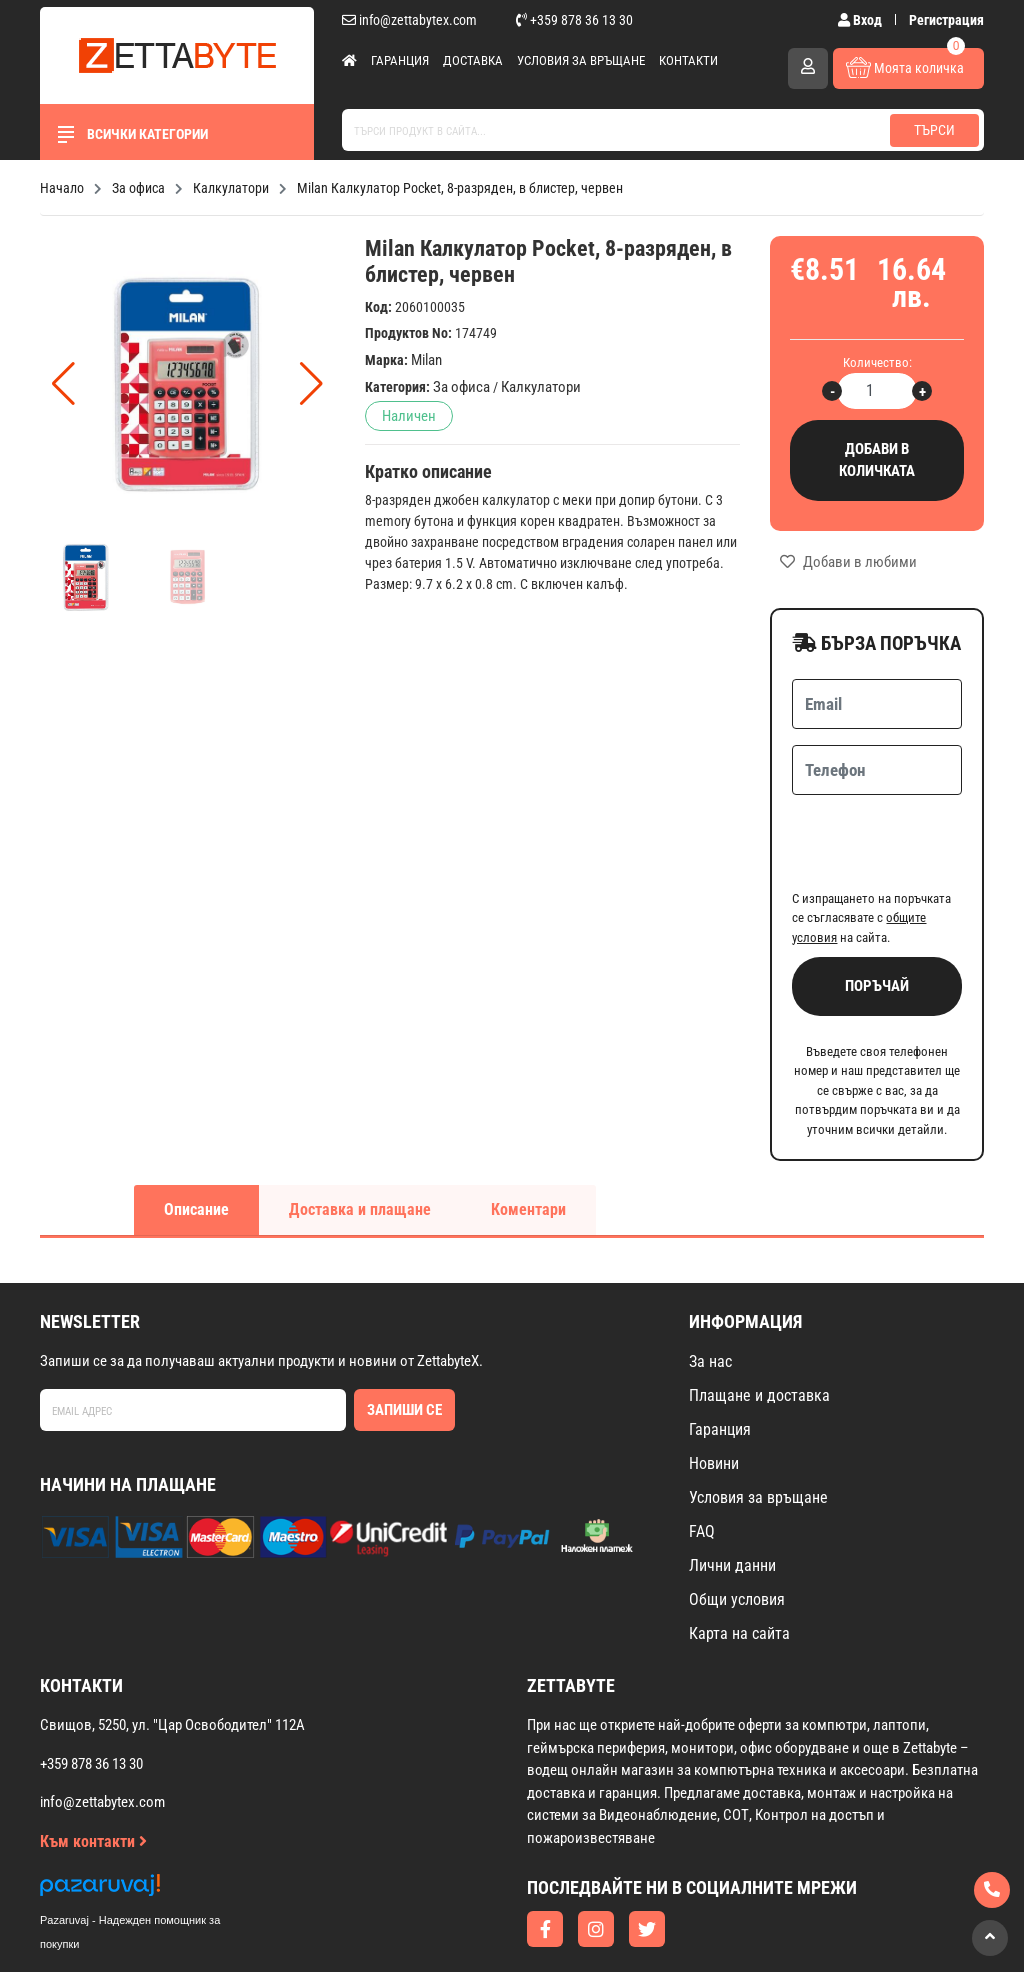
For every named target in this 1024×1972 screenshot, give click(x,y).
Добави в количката (877, 460)
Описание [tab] (196, 1131)
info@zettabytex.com (409, 20)
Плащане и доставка (759, 1317)
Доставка (473, 60)
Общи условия (737, 1521)
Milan (426, 360)
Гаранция (400, 60)
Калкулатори (541, 387)
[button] (311, 384)
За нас (710, 1283)
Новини (714, 1385)
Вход (861, 20)
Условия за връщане (581, 60)
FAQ (702, 1453)
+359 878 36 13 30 (574, 20)
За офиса (461, 387)
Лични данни (732, 1487)
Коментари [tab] (528, 1131)
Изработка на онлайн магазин (472, 1928)
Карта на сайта (739, 1555)
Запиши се (404, 1332)
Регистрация (946, 20)
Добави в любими (848, 562)
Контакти (688, 60)
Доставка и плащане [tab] (360, 1131)
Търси (934, 130)
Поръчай (877, 908)
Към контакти (93, 1763)
